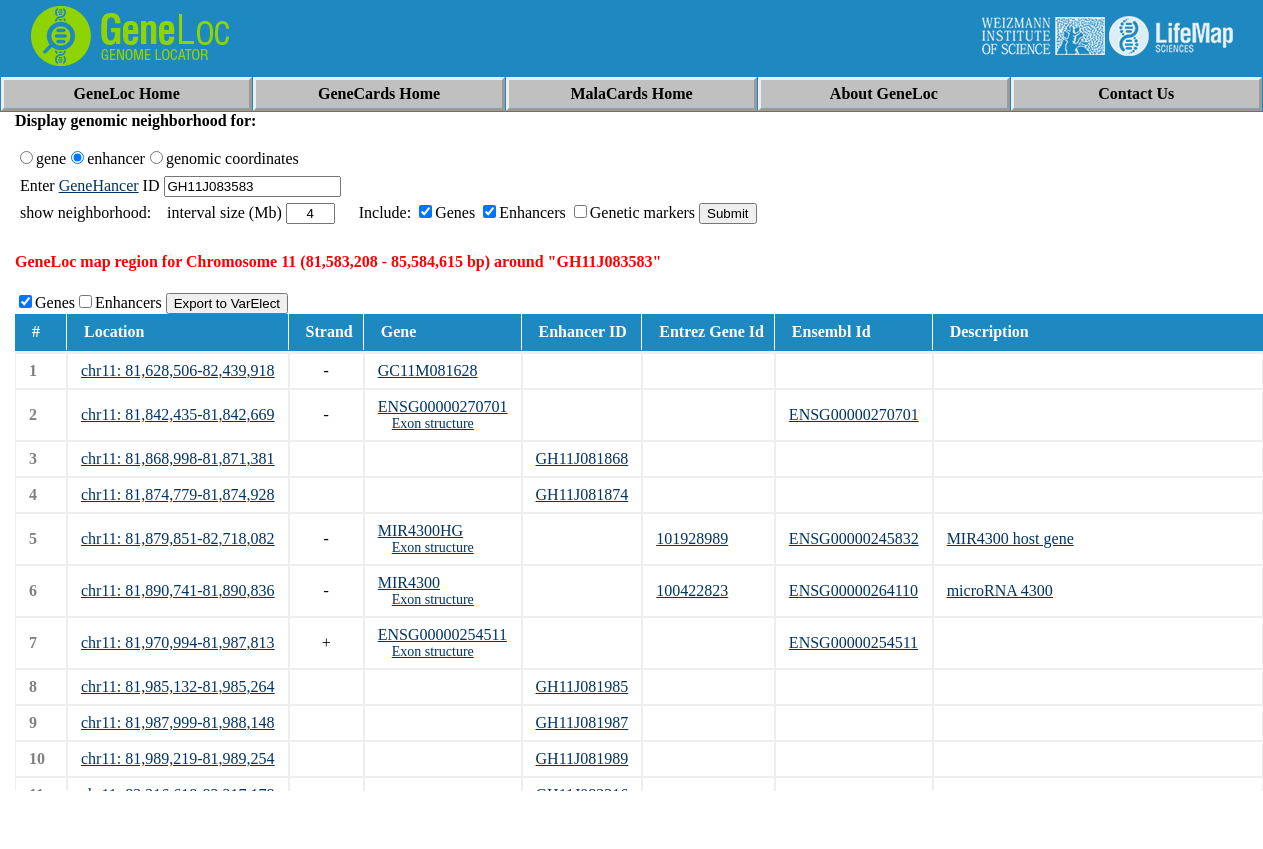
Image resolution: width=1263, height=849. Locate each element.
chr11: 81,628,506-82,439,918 (178, 370)
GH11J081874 (582, 494)
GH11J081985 (582, 686)
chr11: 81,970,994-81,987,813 (178, 642)
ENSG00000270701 (443, 406)
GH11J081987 (582, 722)
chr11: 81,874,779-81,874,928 (178, 494)
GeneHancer (99, 185)
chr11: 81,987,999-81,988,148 (178, 722)
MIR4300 (409, 582)
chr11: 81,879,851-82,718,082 (178, 538)
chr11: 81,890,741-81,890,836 (178, 590)
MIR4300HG (420, 530)
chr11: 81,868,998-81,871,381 (178, 458)
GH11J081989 (582, 758)
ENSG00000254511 (442, 634)
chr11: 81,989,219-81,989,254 (178, 758)
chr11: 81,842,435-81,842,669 (178, 414)
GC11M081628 (428, 370)
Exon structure (433, 423)
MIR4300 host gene (1010, 538)
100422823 (692, 590)
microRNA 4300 (1000, 590)
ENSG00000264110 (853, 590)
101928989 (692, 538)
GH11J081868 (582, 458)
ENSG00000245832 (854, 538)
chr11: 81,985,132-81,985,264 (178, 686)
